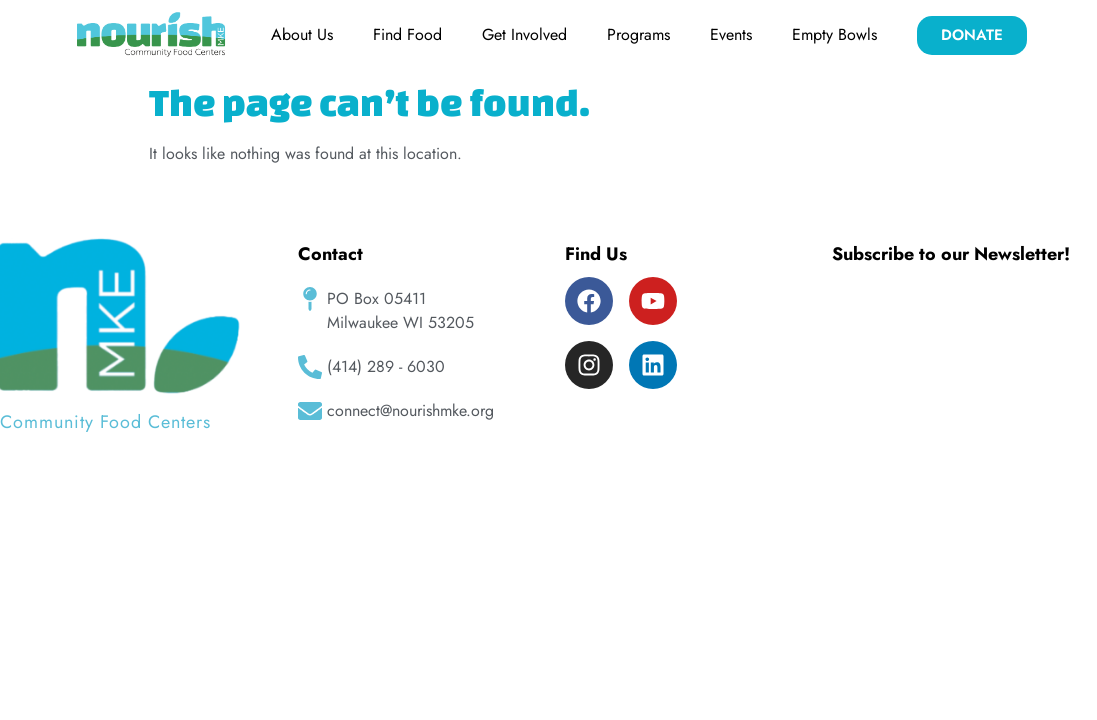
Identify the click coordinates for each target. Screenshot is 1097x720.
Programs (638, 34)
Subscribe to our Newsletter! (951, 254)
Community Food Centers (105, 422)
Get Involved (524, 34)
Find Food (407, 34)
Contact (330, 254)
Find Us (596, 254)
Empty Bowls (834, 34)
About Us (302, 34)
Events (731, 34)
